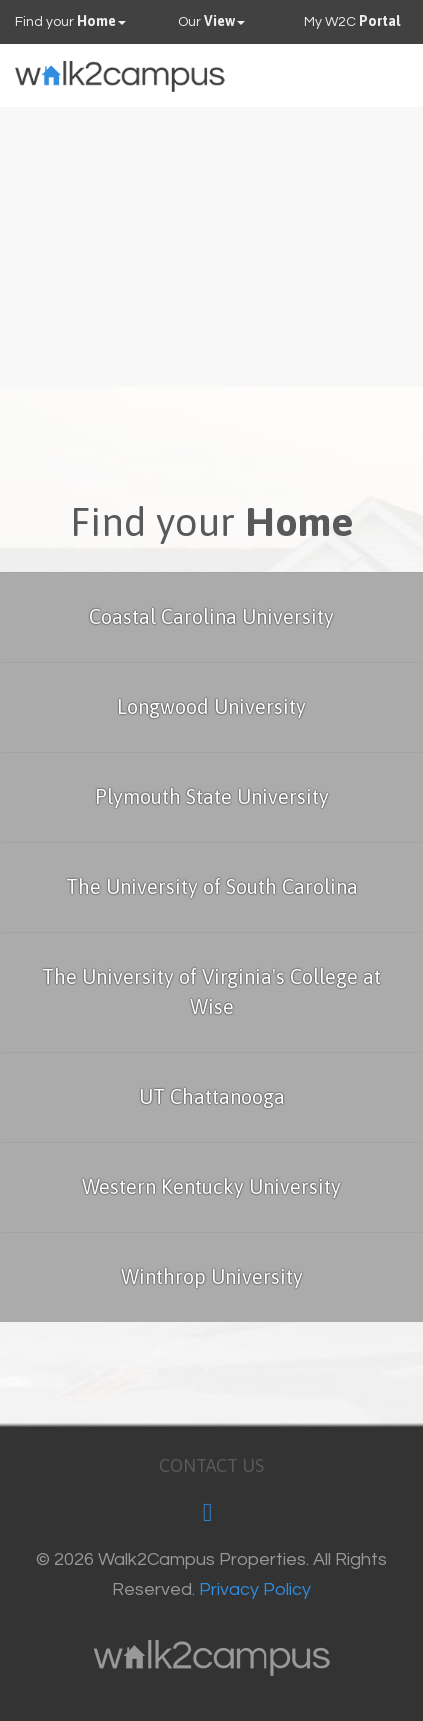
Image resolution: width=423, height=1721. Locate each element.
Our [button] (211, 21)
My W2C (352, 21)
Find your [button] (70, 21)
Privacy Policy (255, 1589)
